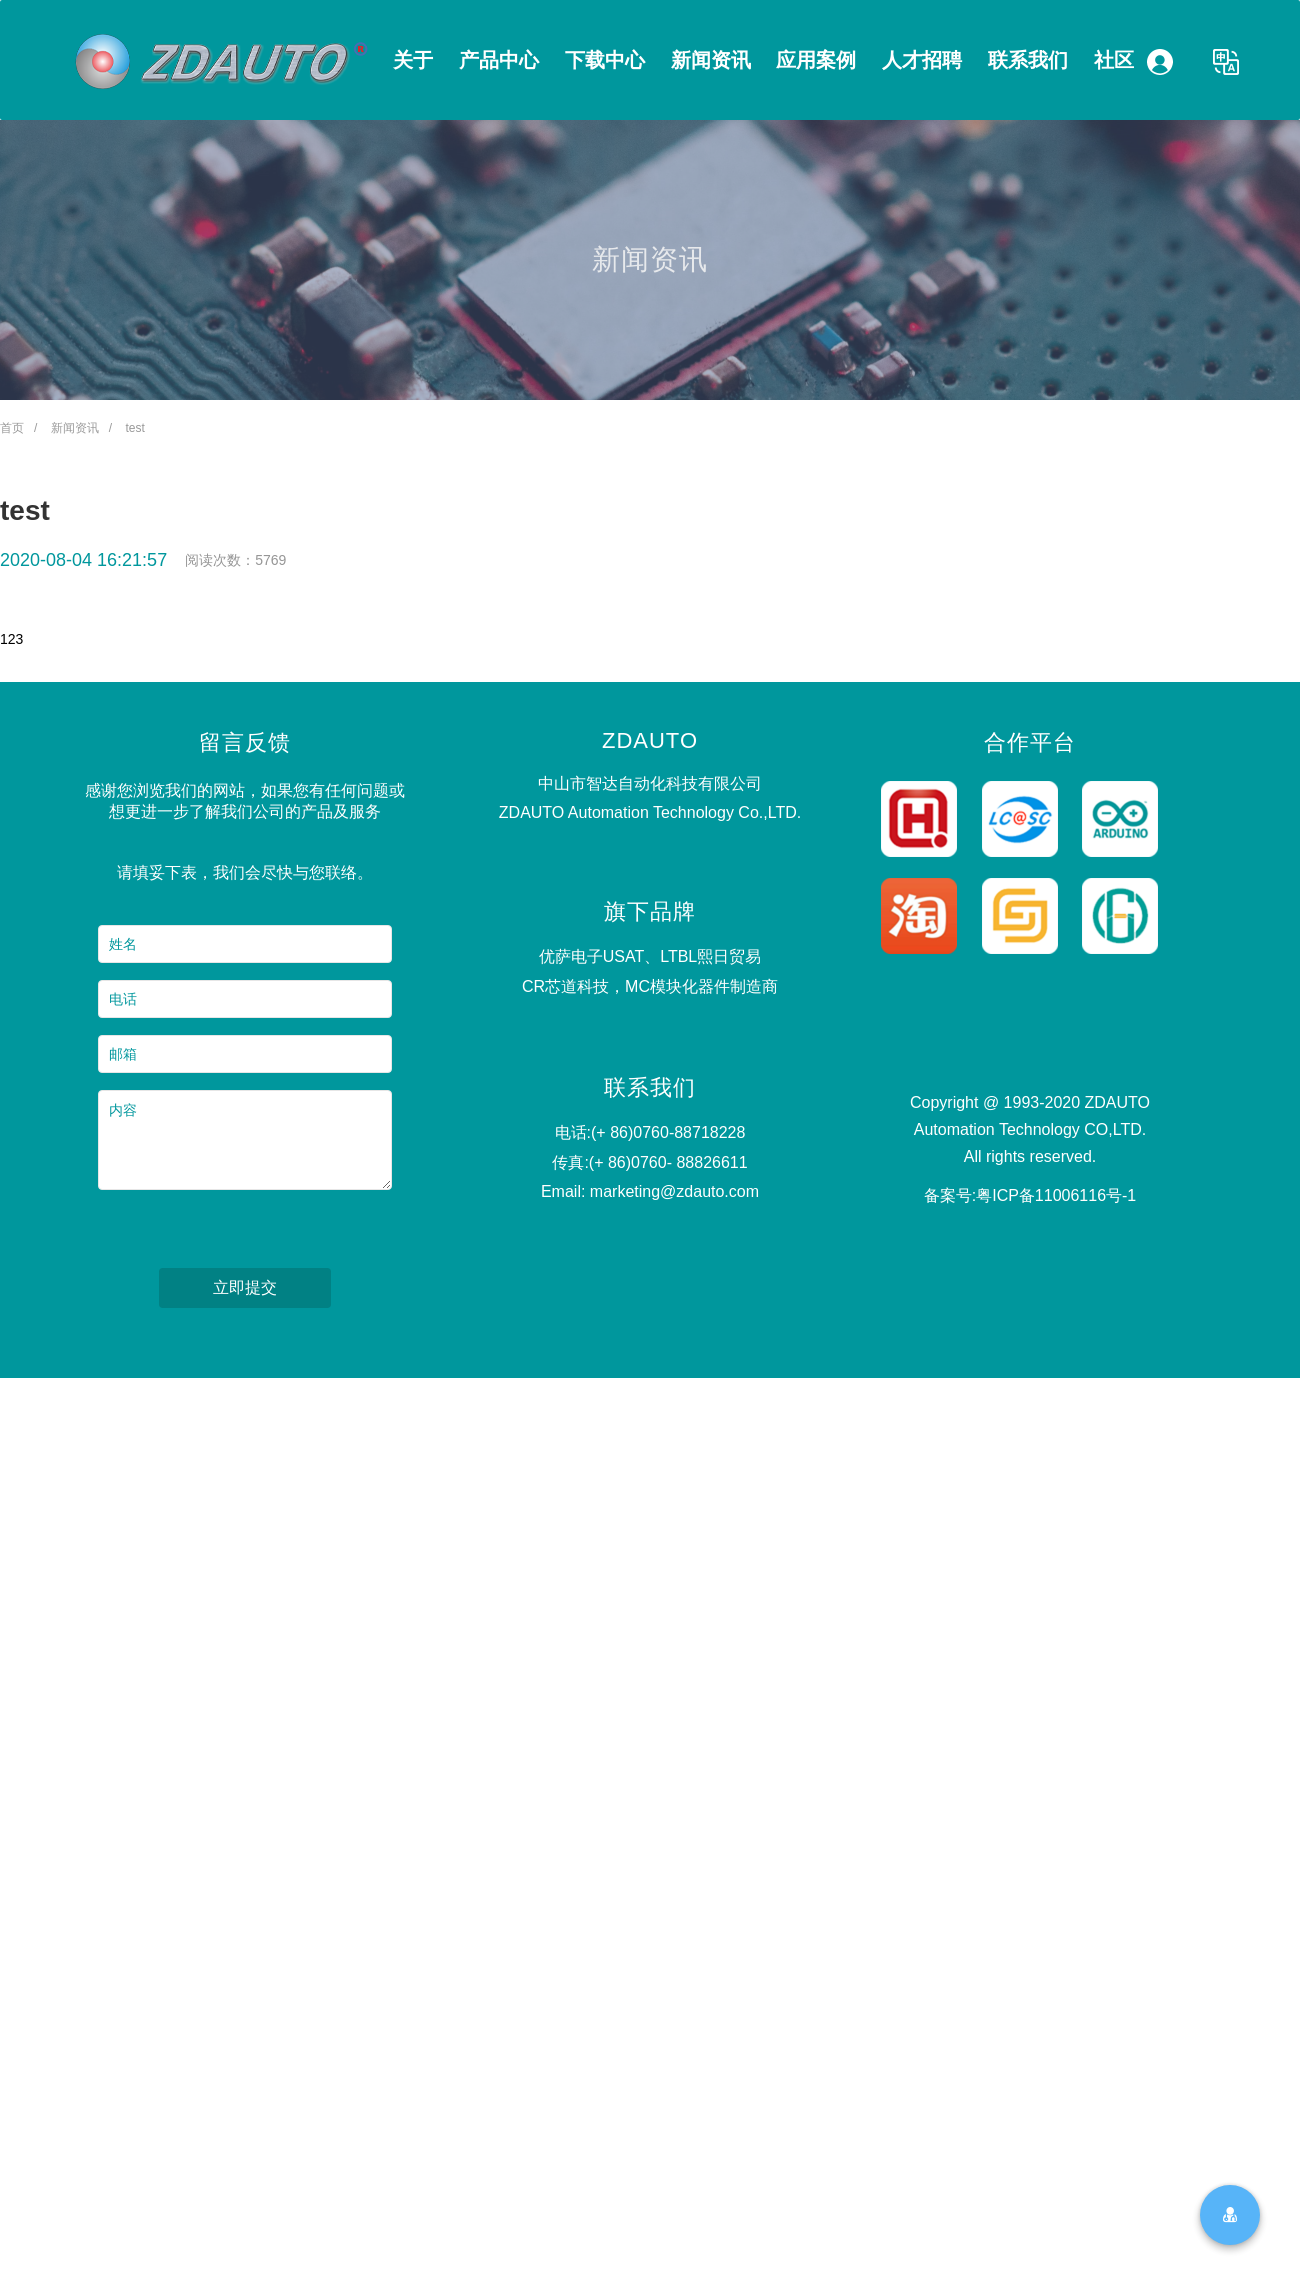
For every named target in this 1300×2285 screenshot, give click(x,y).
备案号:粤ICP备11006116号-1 (1030, 1195)
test (134, 428)
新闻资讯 (711, 60)
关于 (413, 60)
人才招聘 (922, 60)
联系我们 (1028, 60)
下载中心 (605, 60)
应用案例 (816, 60)
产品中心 (499, 60)
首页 (12, 428)
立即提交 (245, 1287)
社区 (1114, 60)
